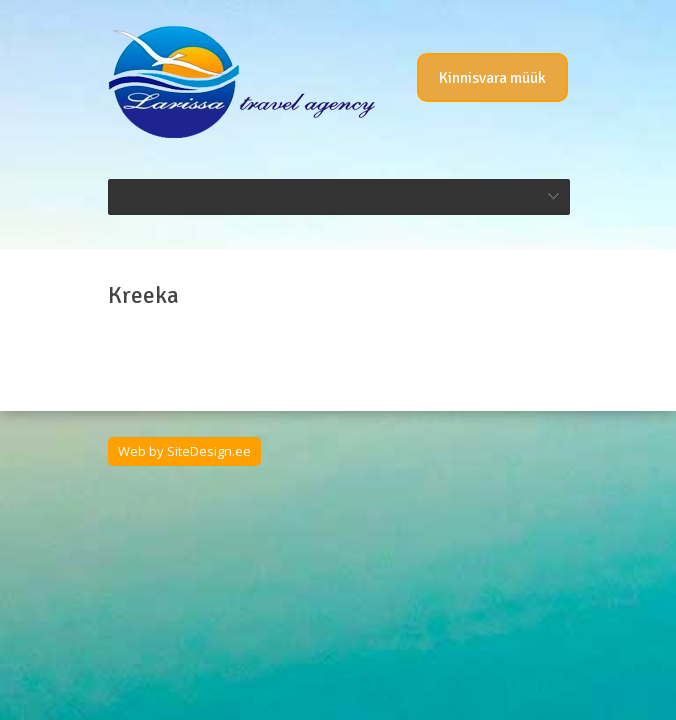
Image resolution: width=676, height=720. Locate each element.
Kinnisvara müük (492, 78)
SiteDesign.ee (209, 451)
